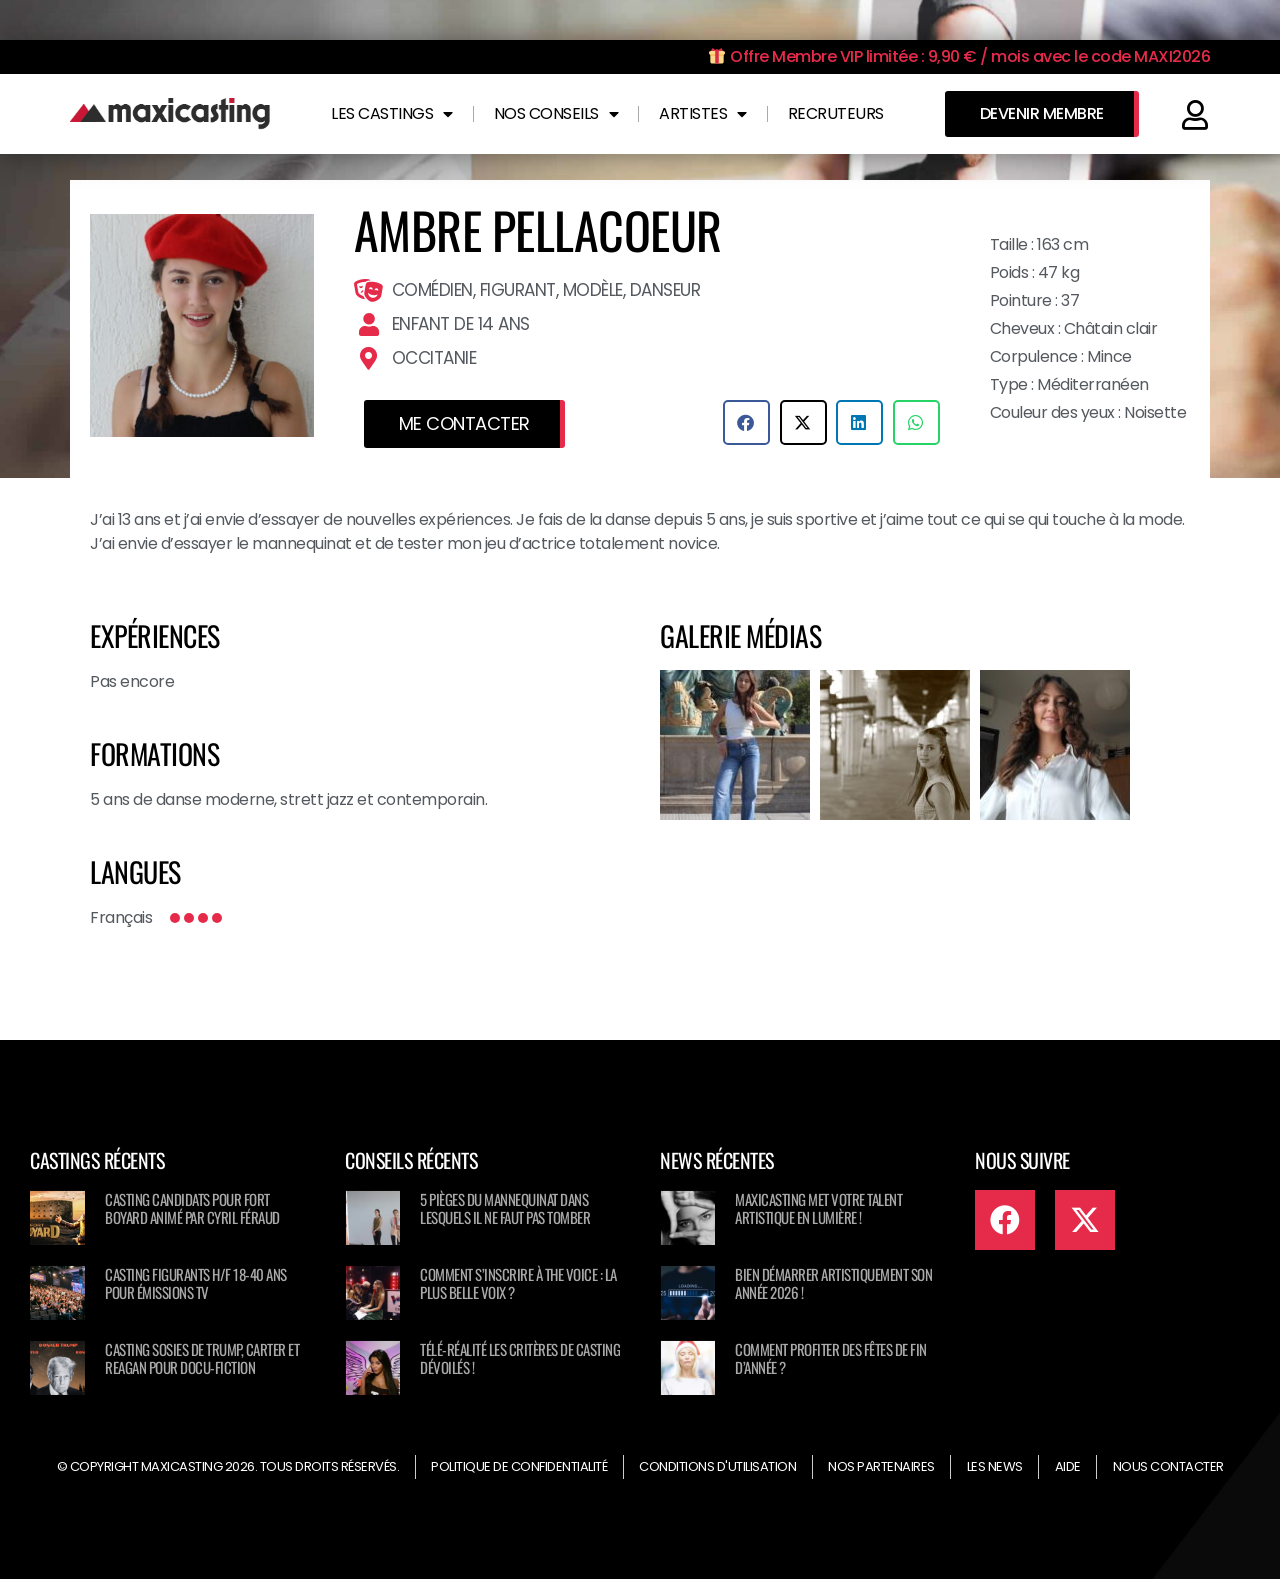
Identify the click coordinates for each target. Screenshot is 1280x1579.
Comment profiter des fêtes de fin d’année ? (831, 1358)
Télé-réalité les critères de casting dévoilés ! (520, 1358)
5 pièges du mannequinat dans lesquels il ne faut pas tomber (505, 1208)
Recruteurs (836, 113)
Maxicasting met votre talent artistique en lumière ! (818, 1208)
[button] (746, 422)
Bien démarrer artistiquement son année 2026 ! (833, 1283)
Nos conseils (556, 114)
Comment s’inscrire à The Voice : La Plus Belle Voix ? (518, 1283)
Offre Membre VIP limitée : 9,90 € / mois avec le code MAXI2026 (959, 56)
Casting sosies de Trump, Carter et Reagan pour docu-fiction (202, 1358)
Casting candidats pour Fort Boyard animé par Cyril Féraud (192, 1208)
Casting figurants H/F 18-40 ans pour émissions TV (196, 1283)
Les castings (392, 114)
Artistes (703, 114)
